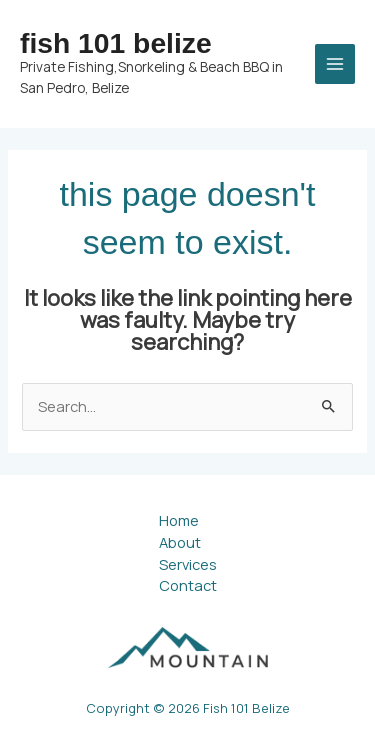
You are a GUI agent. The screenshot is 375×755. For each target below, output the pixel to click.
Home (179, 520)
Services (188, 564)
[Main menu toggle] (335, 64)
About (180, 542)
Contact (188, 585)
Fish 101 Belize (116, 43)
